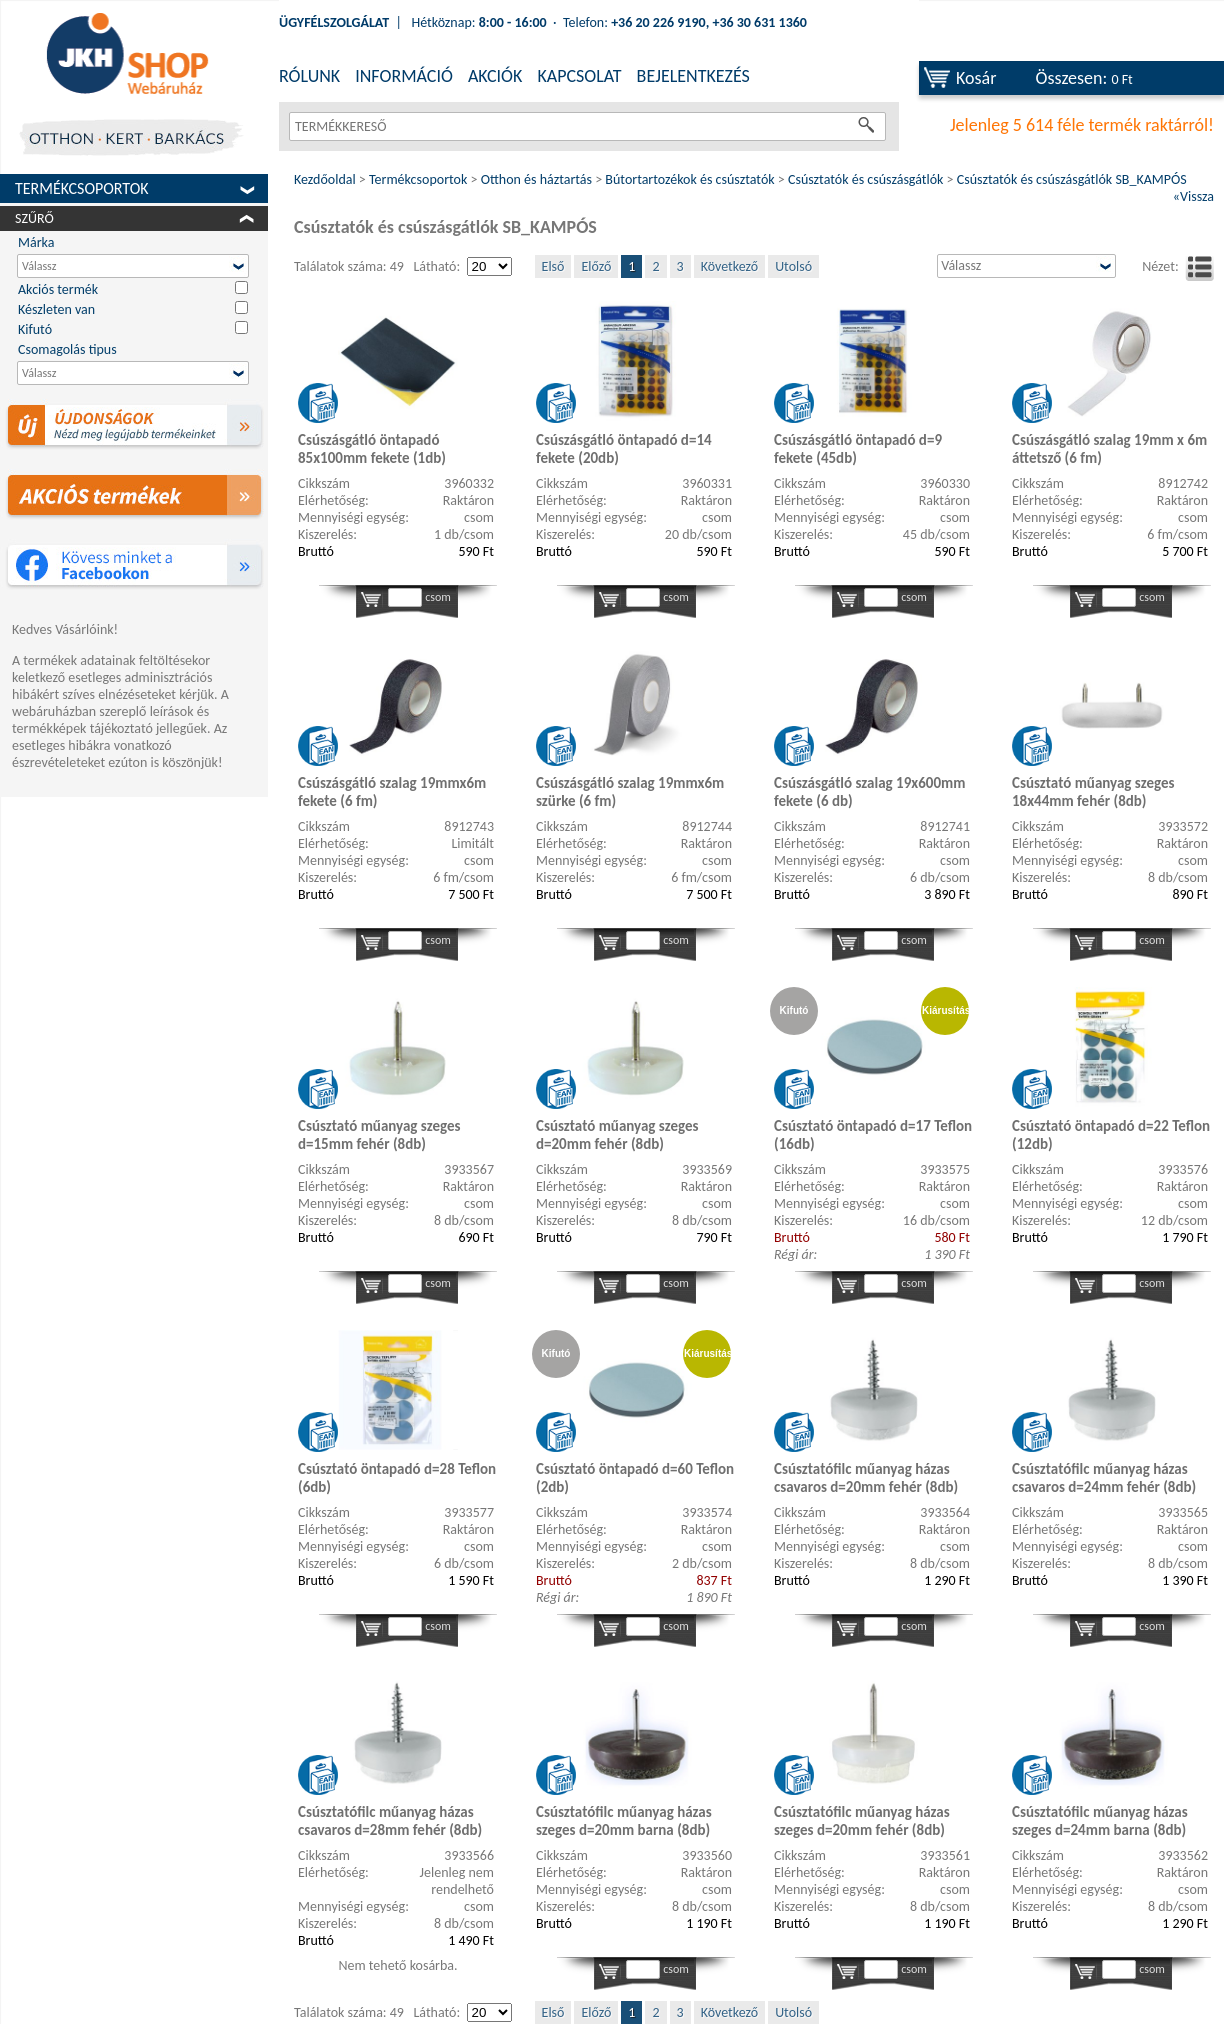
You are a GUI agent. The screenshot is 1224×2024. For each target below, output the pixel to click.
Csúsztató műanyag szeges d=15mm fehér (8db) (379, 1135)
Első (553, 266)
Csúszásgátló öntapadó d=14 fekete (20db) (624, 449)
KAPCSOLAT (579, 76)
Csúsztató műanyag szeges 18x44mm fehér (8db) (1093, 792)
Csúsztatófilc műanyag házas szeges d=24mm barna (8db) (1100, 1821)
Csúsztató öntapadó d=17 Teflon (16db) (873, 1135)
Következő (729, 266)
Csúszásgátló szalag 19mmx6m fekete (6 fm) (392, 792)
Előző (596, 266)
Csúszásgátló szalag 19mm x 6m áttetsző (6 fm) (1109, 449)
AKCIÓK (495, 76)
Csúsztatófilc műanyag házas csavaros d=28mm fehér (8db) (390, 1821)
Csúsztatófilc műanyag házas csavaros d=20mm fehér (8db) (866, 1478)
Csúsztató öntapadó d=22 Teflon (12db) (1111, 1135)
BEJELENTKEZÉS (693, 76)
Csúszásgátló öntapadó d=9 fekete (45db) (858, 449)
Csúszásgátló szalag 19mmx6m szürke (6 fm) (630, 792)
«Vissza (1193, 196)
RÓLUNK (309, 76)
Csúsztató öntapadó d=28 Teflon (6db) (397, 1478)
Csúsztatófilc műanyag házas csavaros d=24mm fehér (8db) (1104, 1478)
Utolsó (793, 266)
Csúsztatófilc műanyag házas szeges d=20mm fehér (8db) (862, 1821)
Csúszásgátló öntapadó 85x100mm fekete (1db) (372, 449)
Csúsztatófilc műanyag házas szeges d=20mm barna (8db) (624, 1821)
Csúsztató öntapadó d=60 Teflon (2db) (635, 1478)
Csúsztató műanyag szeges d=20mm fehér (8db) (617, 1135)
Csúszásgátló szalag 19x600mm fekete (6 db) (869, 792)
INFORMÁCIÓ (404, 76)
